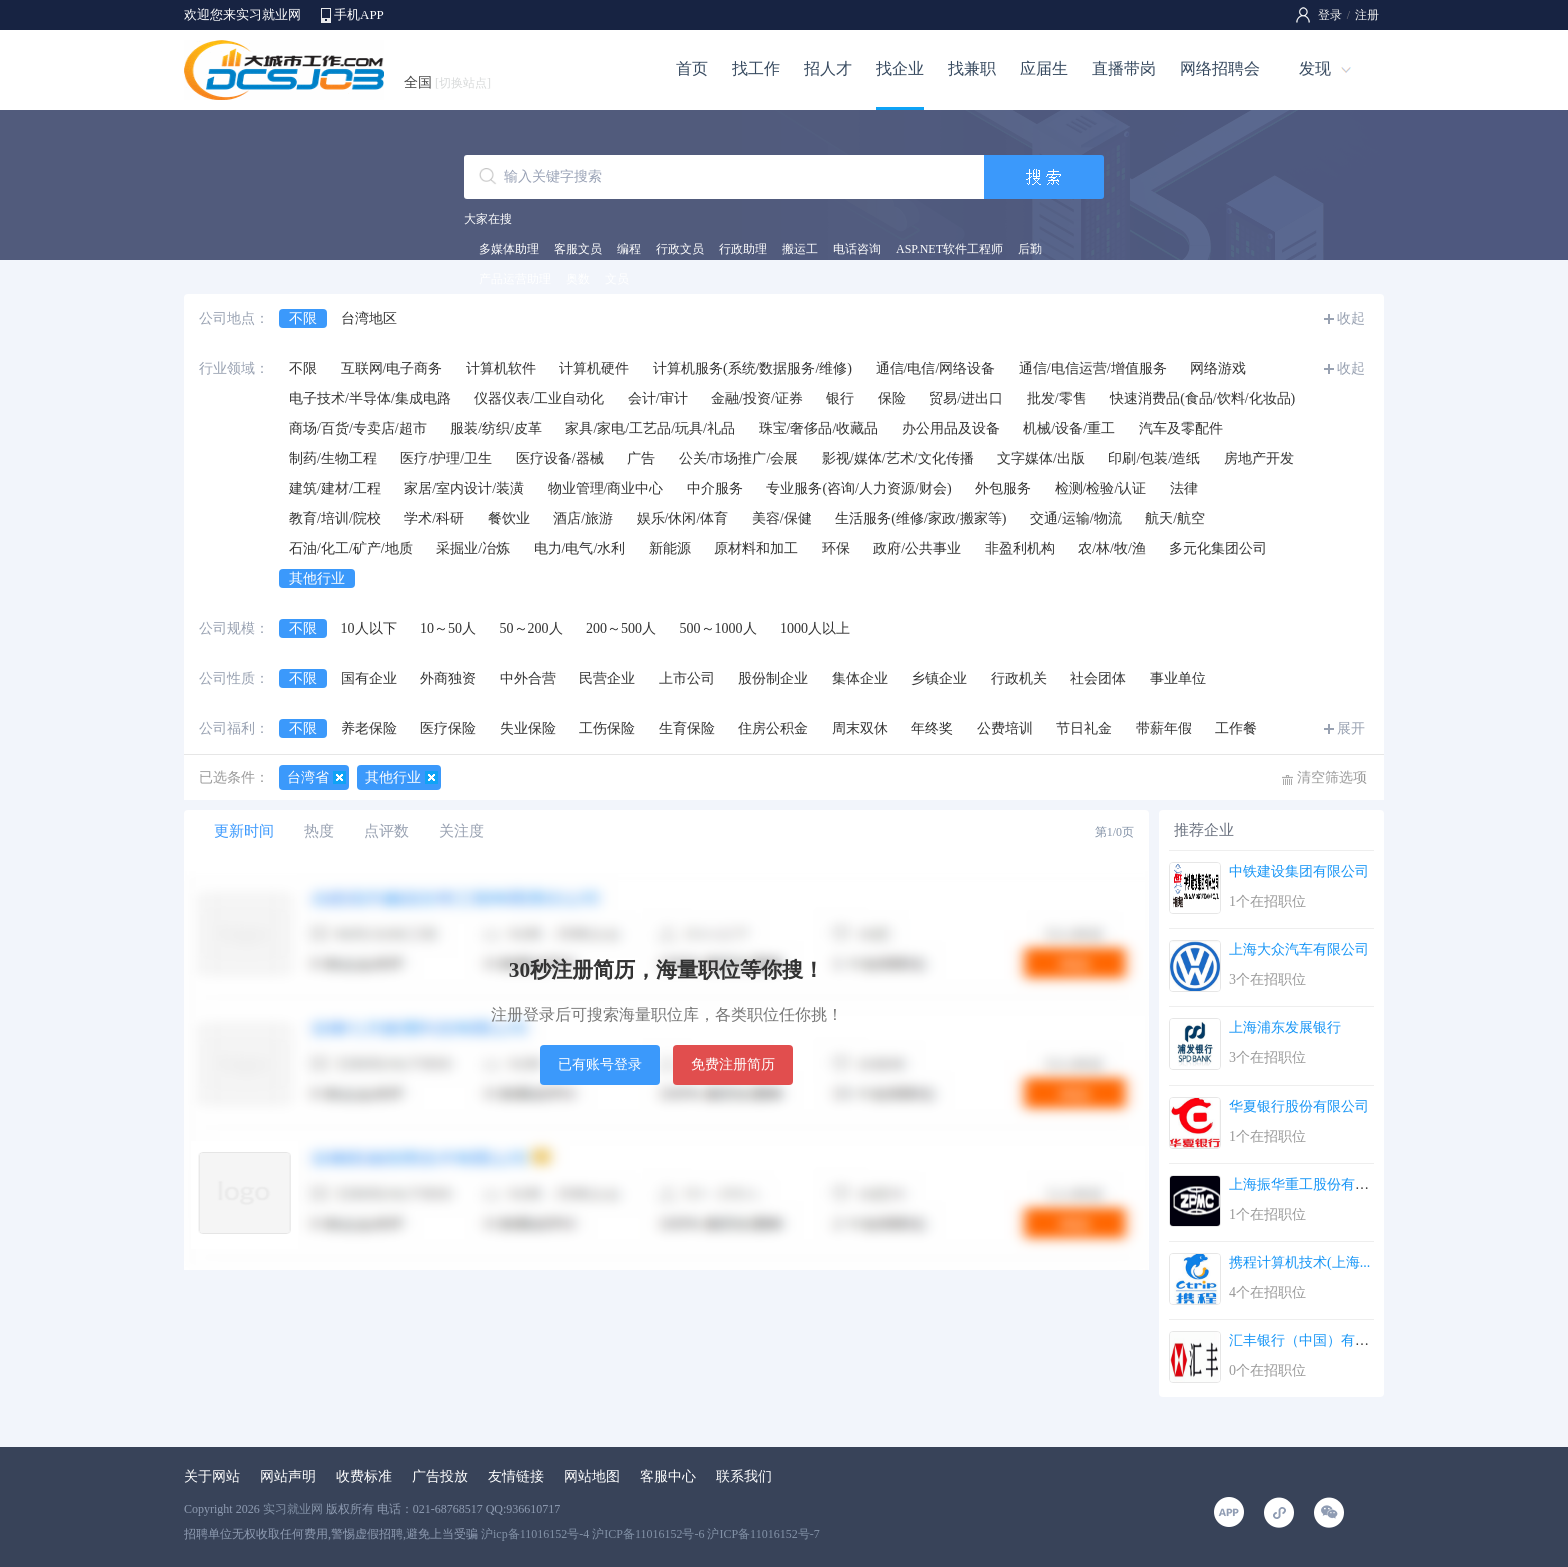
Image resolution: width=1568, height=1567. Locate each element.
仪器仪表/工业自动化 (539, 398)
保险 (892, 398)
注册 (1367, 15)
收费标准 (364, 1476)
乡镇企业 (939, 678)
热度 (319, 831)
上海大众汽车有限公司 (1299, 949)
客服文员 (578, 249)
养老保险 (369, 728)
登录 (1330, 15)
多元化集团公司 (1218, 548)
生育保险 (687, 728)
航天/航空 (1175, 518)
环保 (836, 548)
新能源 (670, 548)
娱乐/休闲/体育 (683, 518)
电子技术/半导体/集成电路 (370, 398)
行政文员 (680, 249)
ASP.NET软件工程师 (949, 249)
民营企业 (607, 678)
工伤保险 (607, 728)
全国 (447, 82)
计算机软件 (501, 368)
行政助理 (743, 249)
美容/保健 (782, 518)
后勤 (1030, 249)
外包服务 (1003, 488)
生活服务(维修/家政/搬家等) (920, 518)
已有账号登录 (600, 1064)
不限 (303, 318)
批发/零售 (1057, 398)
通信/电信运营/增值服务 (1093, 368)
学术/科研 (434, 518)
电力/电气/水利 (580, 548)
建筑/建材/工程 (335, 488)
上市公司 (687, 678)
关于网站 (212, 1476)
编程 (629, 249)
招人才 (828, 68)
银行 (840, 398)
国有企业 (369, 678)
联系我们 (744, 1476)
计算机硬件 (594, 368)
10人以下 (369, 628)
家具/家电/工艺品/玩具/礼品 (650, 428)
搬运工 (800, 249)
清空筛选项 (1332, 777)
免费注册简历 (733, 1064)
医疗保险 (448, 728)
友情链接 (516, 1476)
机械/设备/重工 (1069, 428)
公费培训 (1005, 728)
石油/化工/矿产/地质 (351, 548)
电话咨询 (857, 249)
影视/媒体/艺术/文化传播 (898, 458)
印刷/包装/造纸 (1154, 458)
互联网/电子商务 (392, 368)
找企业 (900, 68)
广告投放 (440, 1476)
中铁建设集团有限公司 (1299, 871)
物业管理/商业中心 (606, 488)
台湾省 (308, 777)
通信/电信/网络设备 (936, 368)
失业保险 (528, 728)
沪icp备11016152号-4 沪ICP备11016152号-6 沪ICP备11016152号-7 (650, 1534)
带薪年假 (1164, 728)
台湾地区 (369, 318)
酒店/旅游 (583, 518)
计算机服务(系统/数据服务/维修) (752, 368)
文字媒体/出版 (1041, 458)
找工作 (756, 68)
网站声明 (288, 1476)
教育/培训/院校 (335, 518)
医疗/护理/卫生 (446, 458)
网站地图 (592, 1476)
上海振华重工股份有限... (1304, 1184)
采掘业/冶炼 (473, 548)
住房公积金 (773, 728)
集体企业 (860, 678)
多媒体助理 (509, 249)
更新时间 (244, 831)
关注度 (461, 831)
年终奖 (932, 728)
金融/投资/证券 (757, 398)
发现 (1315, 68)
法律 (1184, 488)
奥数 (578, 279)
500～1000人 (718, 628)
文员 (617, 279)
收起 (1351, 318)
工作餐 (1236, 728)
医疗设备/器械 (560, 458)
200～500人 (621, 628)
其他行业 (317, 578)
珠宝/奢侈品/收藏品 (819, 428)
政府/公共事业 (917, 548)
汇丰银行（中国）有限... (1304, 1340)
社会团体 (1098, 678)
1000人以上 (815, 628)
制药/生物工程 (333, 458)
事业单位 (1178, 678)
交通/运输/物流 (1076, 518)
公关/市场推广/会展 (739, 458)
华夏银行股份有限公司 (1299, 1106)
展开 (1351, 728)
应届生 (1044, 68)
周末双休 (860, 728)
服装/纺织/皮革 (496, 428)
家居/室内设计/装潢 (464, 488)
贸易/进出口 (966, 398)
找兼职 (972, 68)
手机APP (359, 14)
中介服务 (715, 488)
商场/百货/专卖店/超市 (358, 428)
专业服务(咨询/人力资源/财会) (858, 488)
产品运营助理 (515, 279)
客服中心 (668, 1476)
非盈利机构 (1020, 548)
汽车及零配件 (1181, 428)
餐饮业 (509, 518)
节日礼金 (1084, 728)
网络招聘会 (1220, 68)
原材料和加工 (756, 548)
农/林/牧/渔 (1112, 548)
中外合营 (528, 678)
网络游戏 (1218, 368)
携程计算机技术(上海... (1299, 1262)
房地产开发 (1259, 458)
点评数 (386, 831)
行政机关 (1019, 678)
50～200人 (531, 628)
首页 (692, 68)
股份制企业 (773, 678)
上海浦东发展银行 (1285, 1027)
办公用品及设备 (951, 428)
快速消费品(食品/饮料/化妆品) (1202, 398)
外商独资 (448, 678)
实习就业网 (293, 1509)
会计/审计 (658, 398)
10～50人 (448, 628)
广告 (641, 458)
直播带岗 (1124, 68)
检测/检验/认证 (1101, 488)
